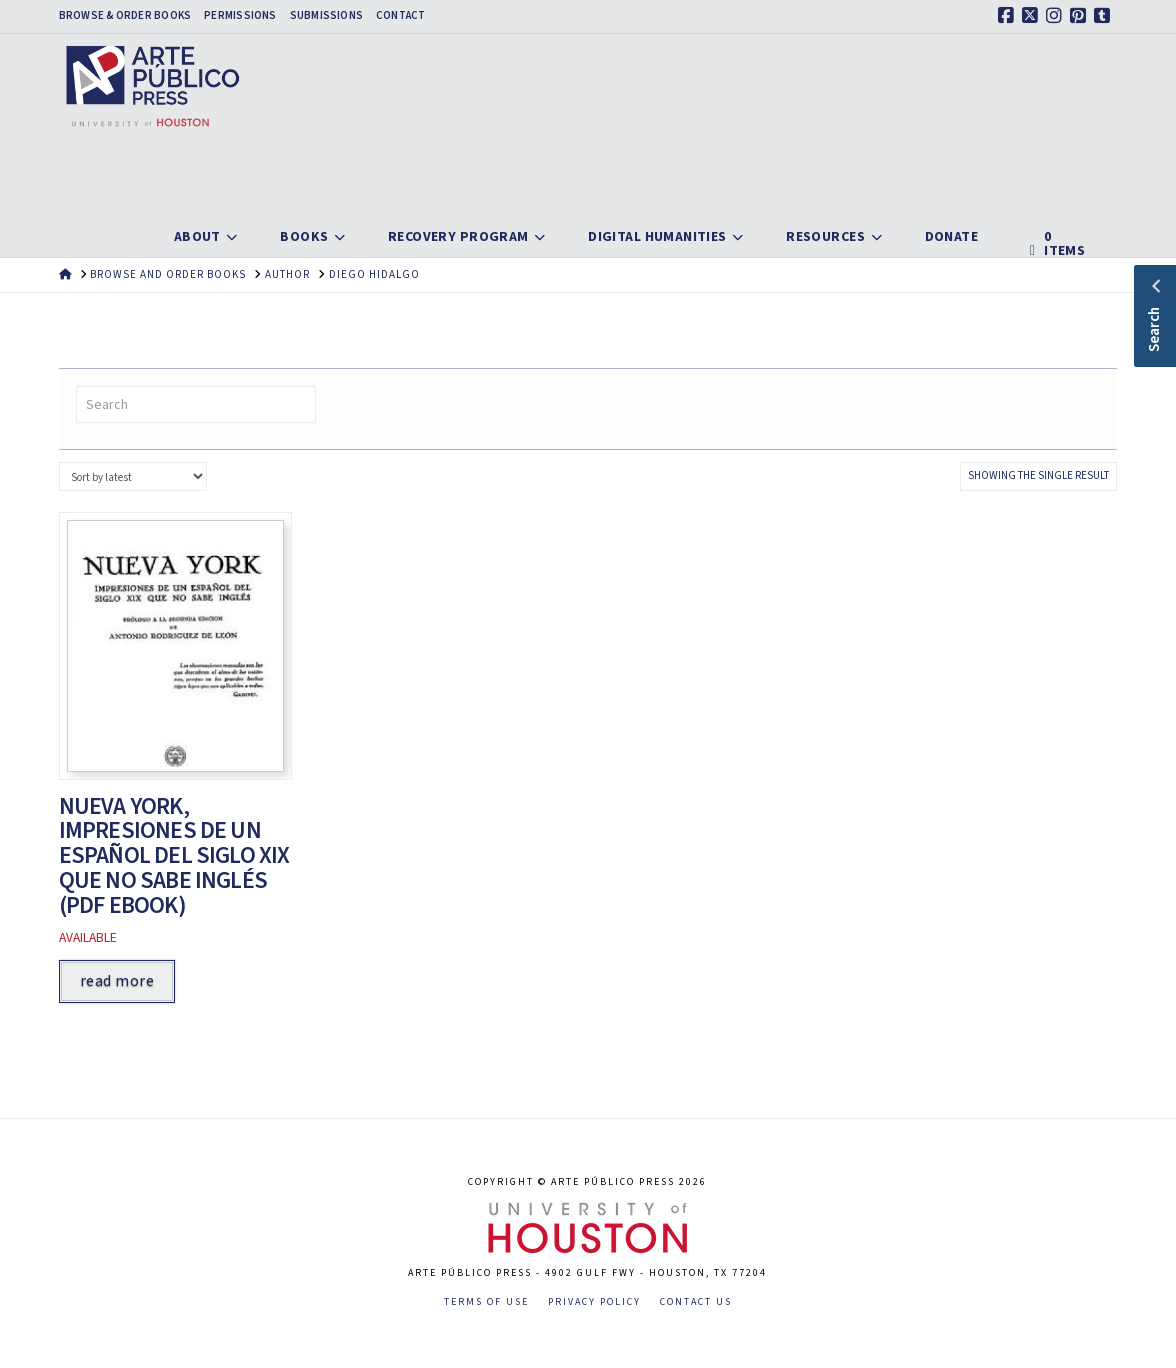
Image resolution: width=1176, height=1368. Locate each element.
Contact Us (696, 1302)
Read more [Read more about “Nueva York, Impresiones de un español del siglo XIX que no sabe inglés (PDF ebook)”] (117, 981)
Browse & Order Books (125, 16)
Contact (401, 16)
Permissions (240, 16)
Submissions (326, 16)
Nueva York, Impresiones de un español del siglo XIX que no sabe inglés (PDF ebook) (174, 856)
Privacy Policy (594, 1302)
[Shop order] (133, 476)
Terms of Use (486, 1302)
